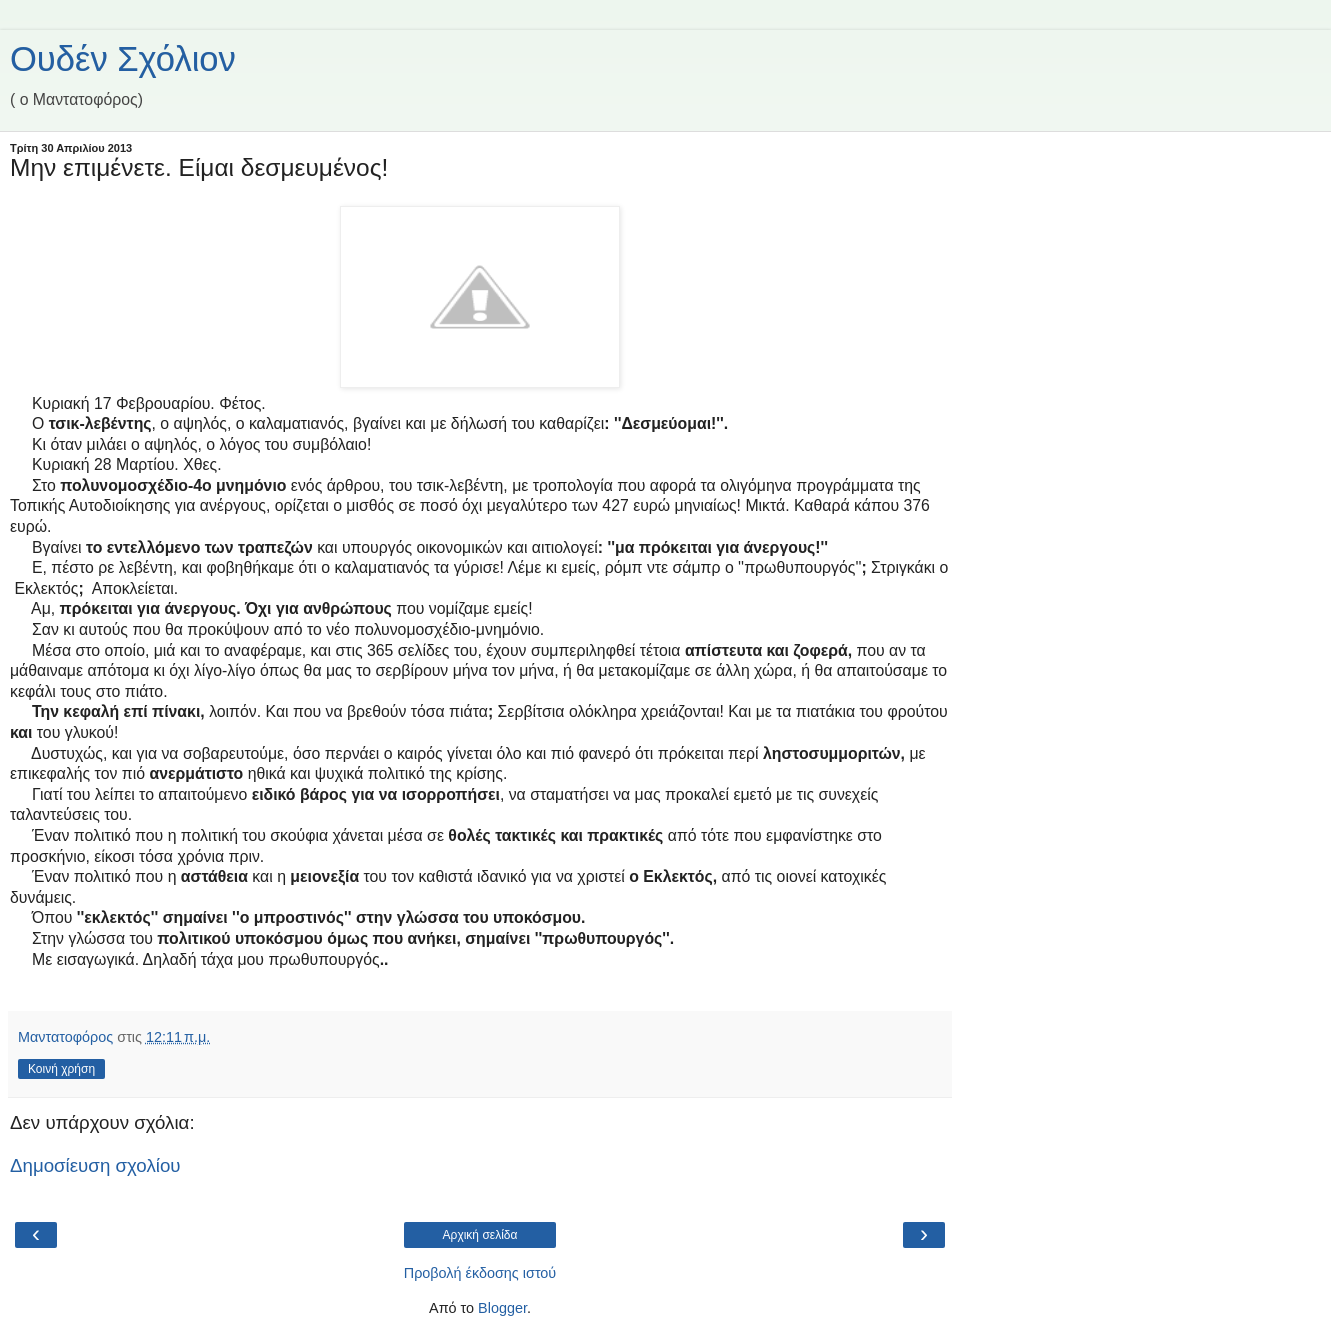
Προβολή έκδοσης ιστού (480, 1273)
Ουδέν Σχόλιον (123, 59)
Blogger (502, 1308)
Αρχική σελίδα (480, 1235)
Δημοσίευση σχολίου (95, 1165)
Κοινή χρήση (61, 1069)
